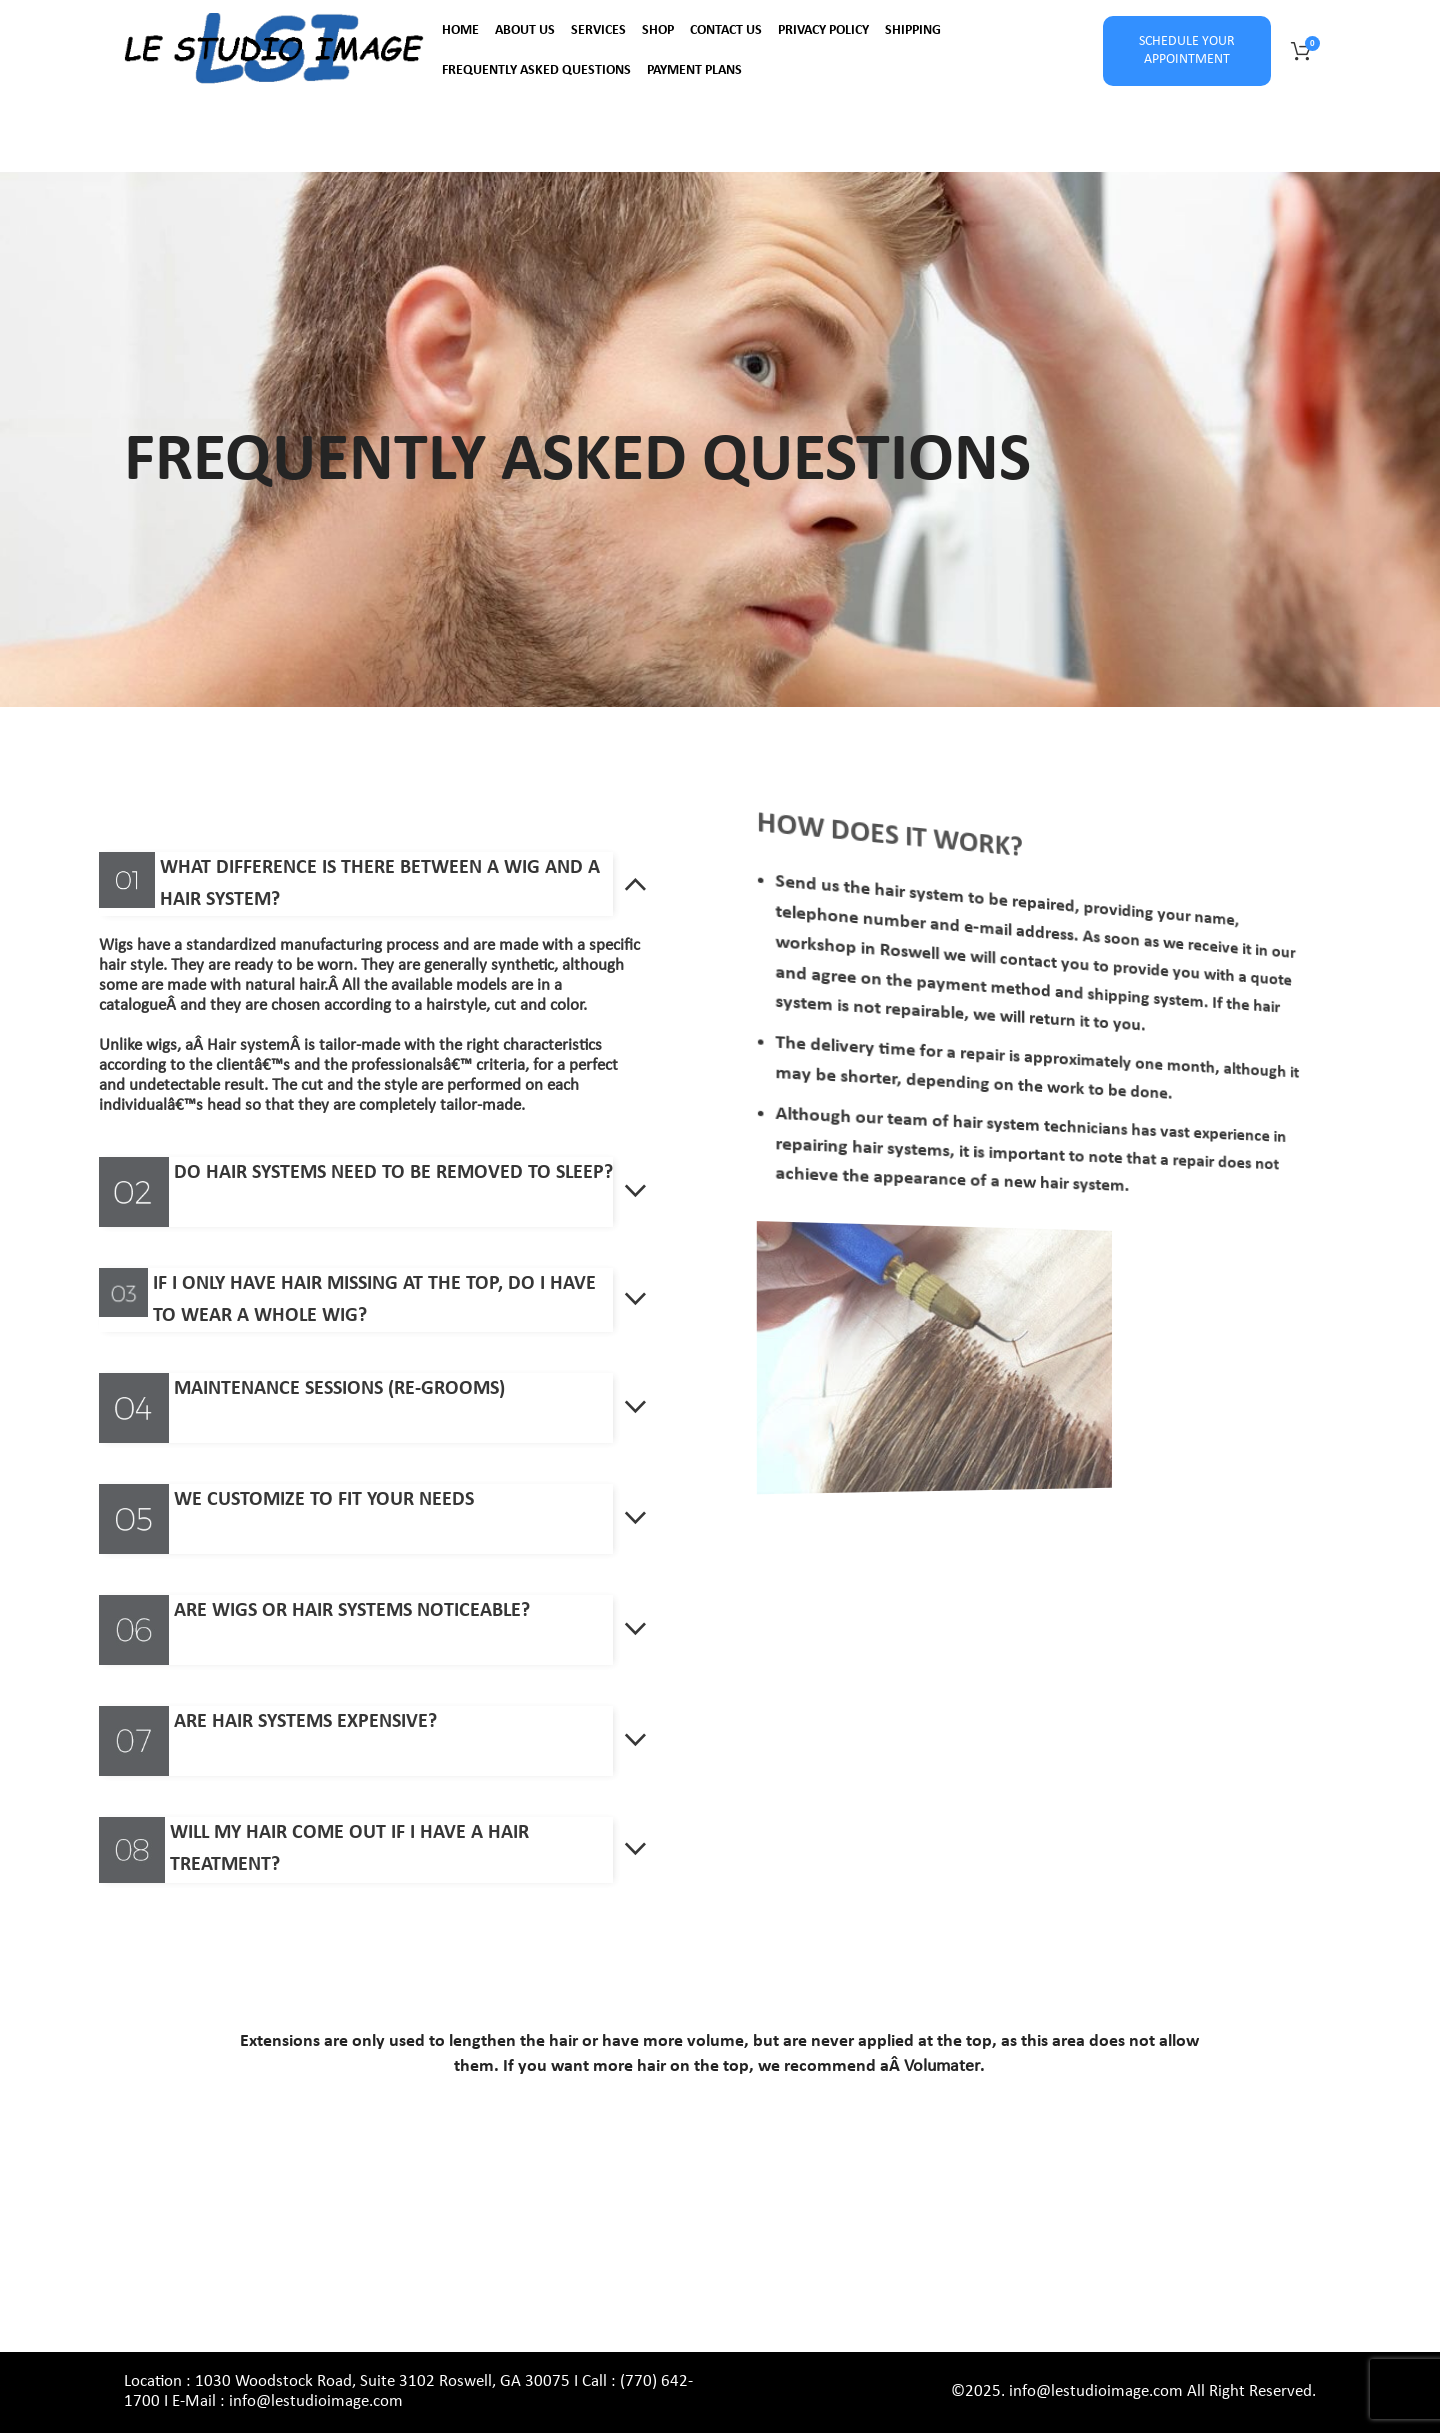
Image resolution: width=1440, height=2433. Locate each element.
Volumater (942, 2066)
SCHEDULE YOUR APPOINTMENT (1187, 50)
